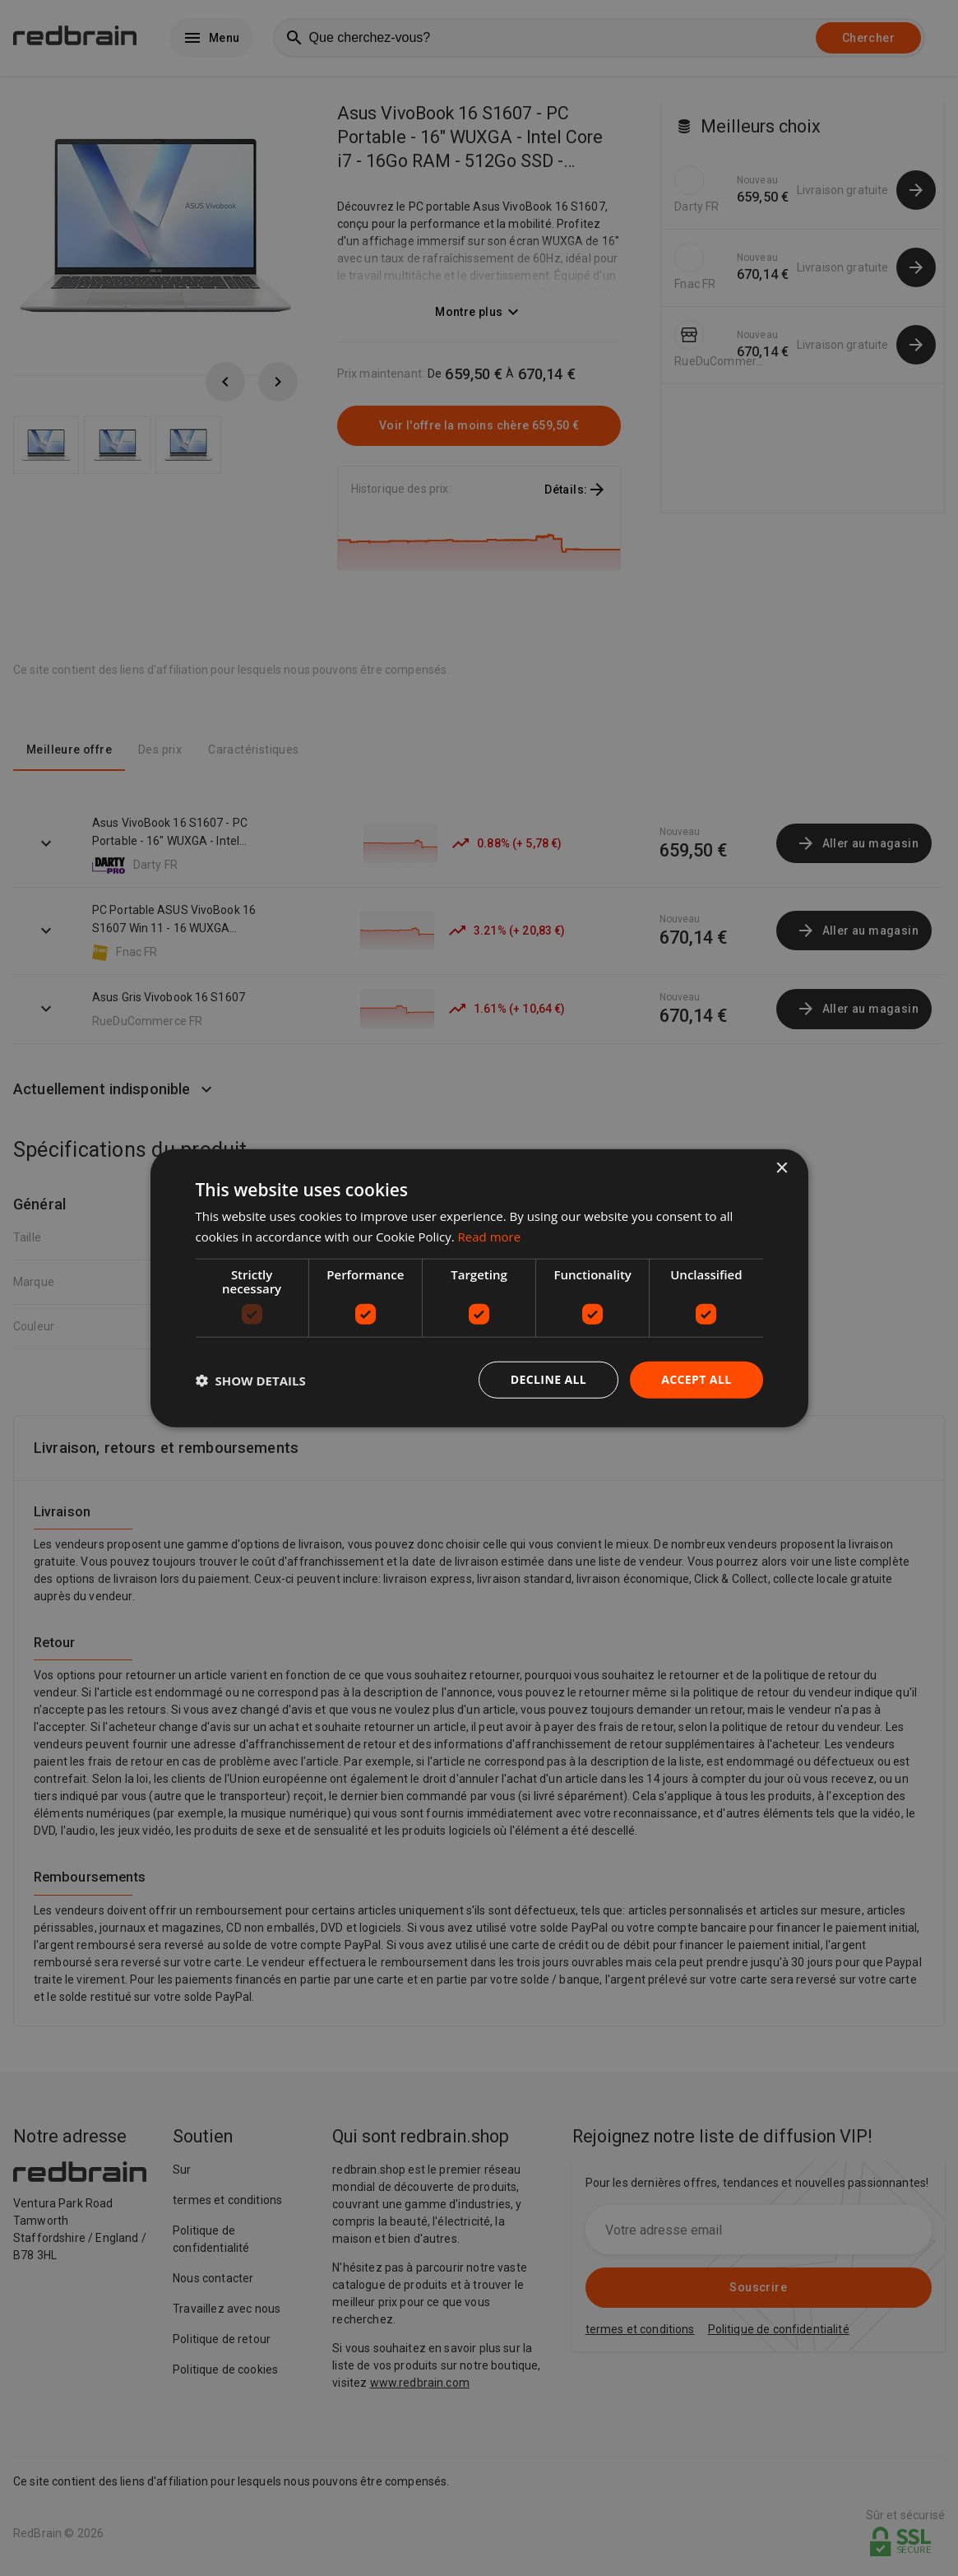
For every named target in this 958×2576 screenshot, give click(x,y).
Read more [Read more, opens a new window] (489, 1236)
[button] (251, 1379)
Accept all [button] (696, 1379)
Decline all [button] (548, 1379)
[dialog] (479, 1288)
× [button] (781, 1168)
